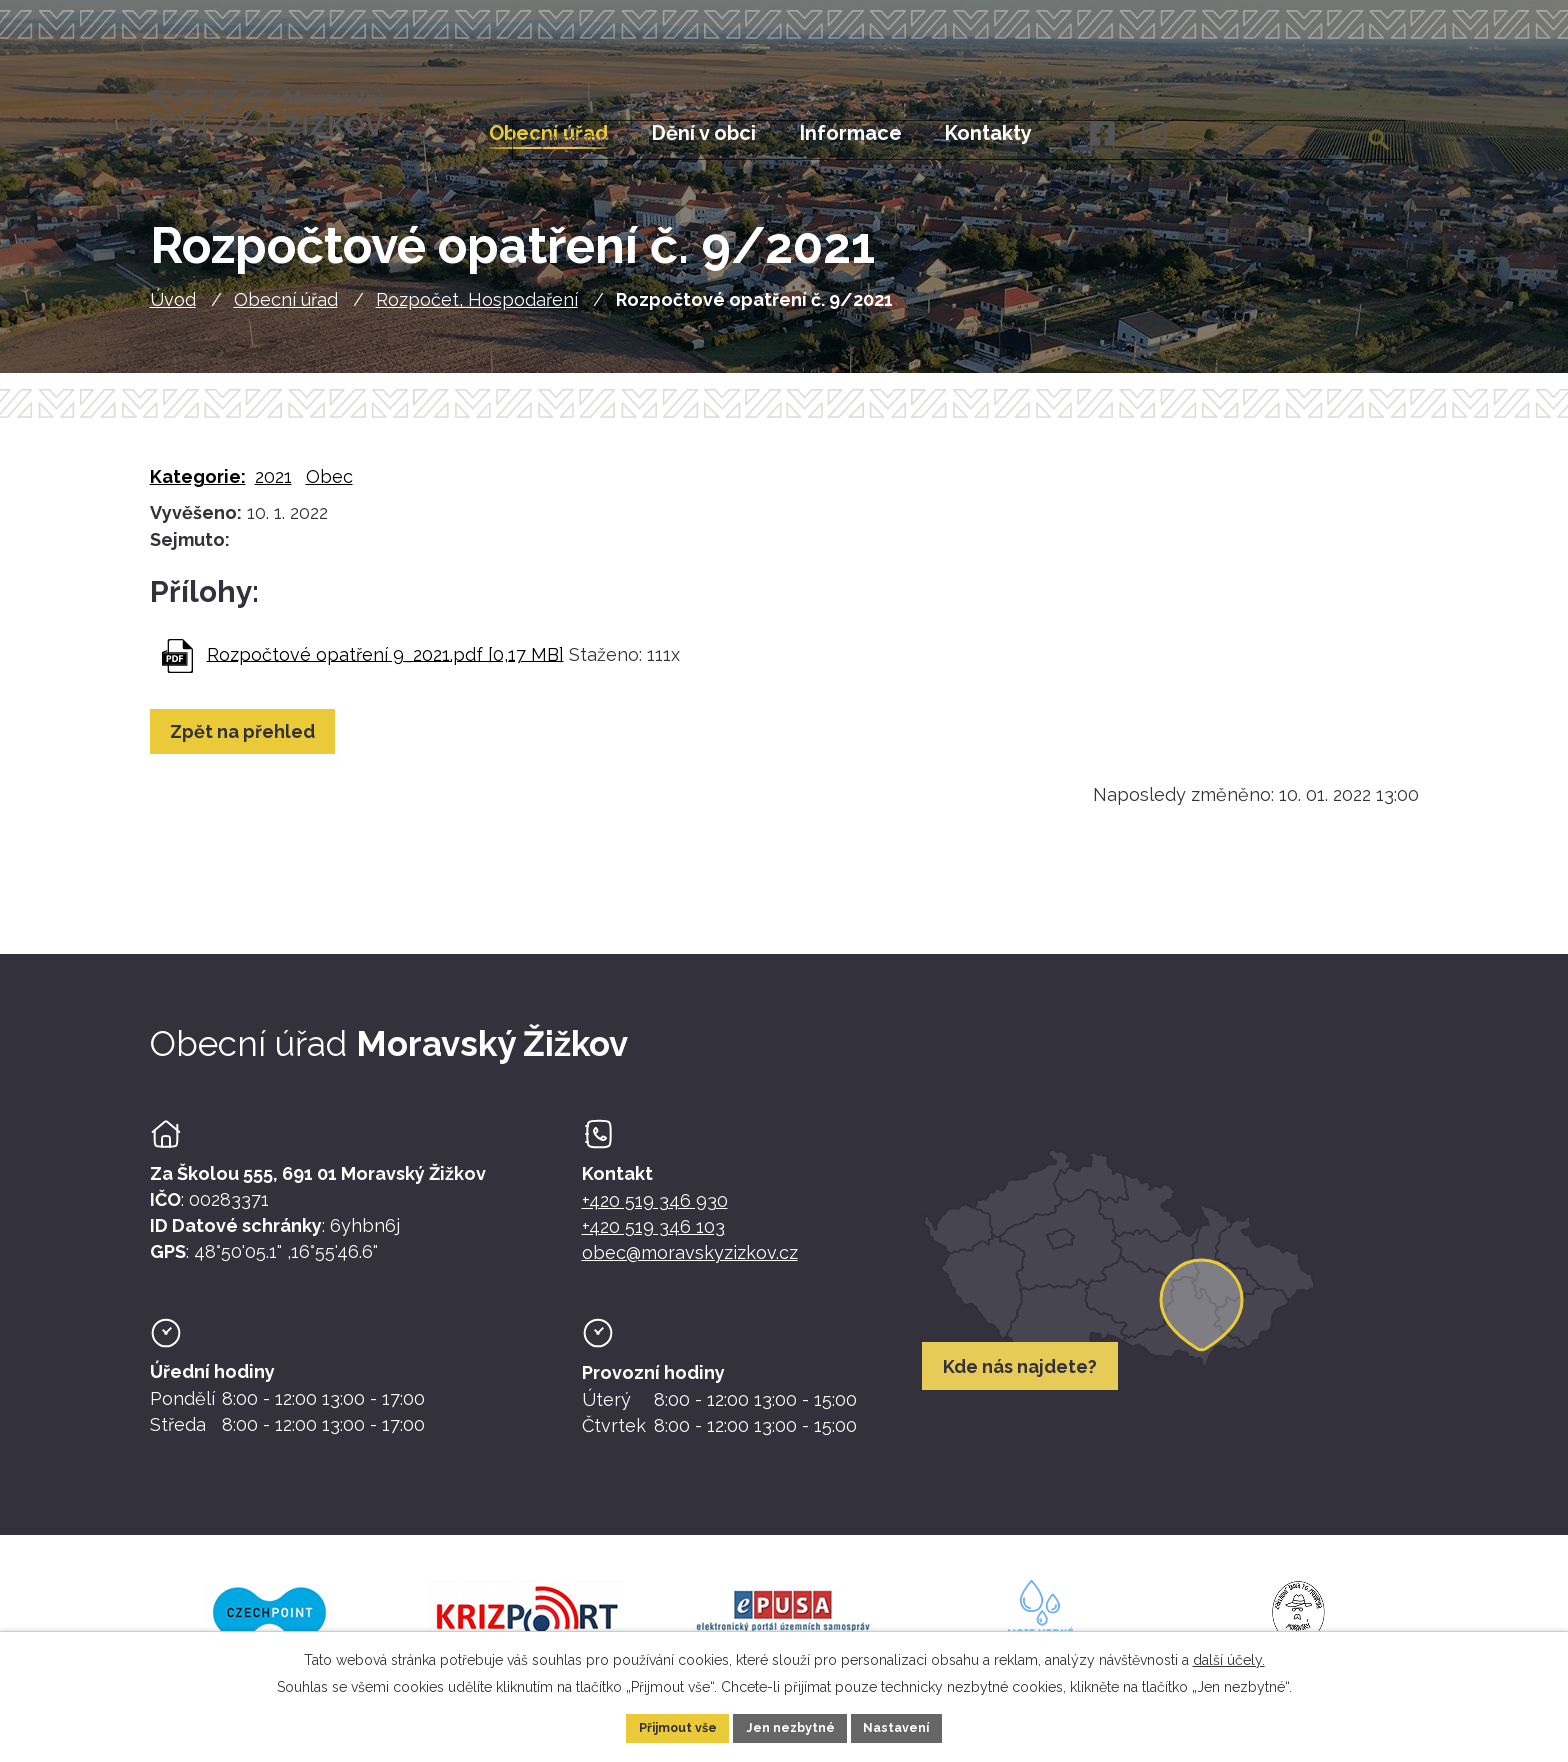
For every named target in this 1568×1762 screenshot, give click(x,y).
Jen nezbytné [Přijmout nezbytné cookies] (792, 1726)
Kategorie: (198, 490)
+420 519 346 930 (655, 1214)
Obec (329, 490)
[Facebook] (1099, 134)
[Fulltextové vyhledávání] (1307, 133)
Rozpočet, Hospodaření (477, 314)
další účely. (1229, 1656)
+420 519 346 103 (653, 1240)
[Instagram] (1153, 134)
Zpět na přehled (249, 745)
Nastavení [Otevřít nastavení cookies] (909, 1726)
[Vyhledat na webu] (1381, 133)
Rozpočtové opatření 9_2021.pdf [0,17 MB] (385, 668)
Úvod (173, 314)
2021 (273, 490)
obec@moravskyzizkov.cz (690, 1266)
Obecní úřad (286, 314)
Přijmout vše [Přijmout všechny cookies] (667, 1726)
